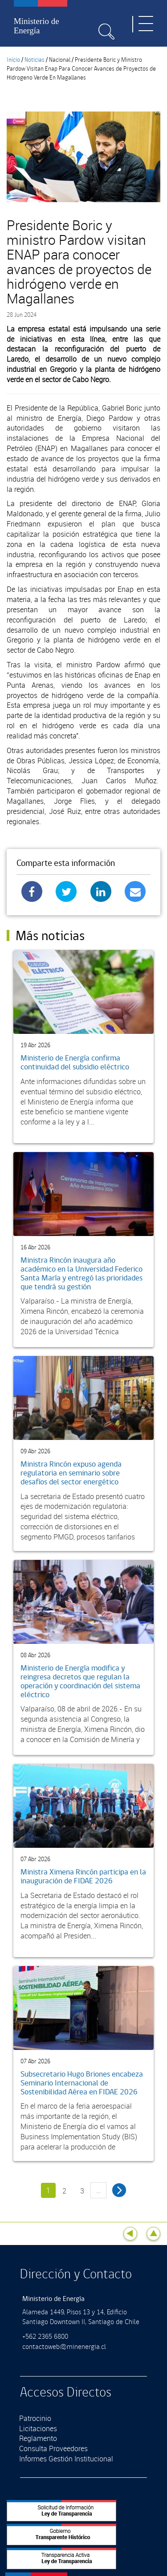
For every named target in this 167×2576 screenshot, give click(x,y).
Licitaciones (38, 2428)
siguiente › (119, 2190)
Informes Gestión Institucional (66, 2459)
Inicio (13, 60)
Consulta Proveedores (53, 2448)
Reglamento (38, 2438)
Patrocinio (35, 2418)
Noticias (34, 60)
